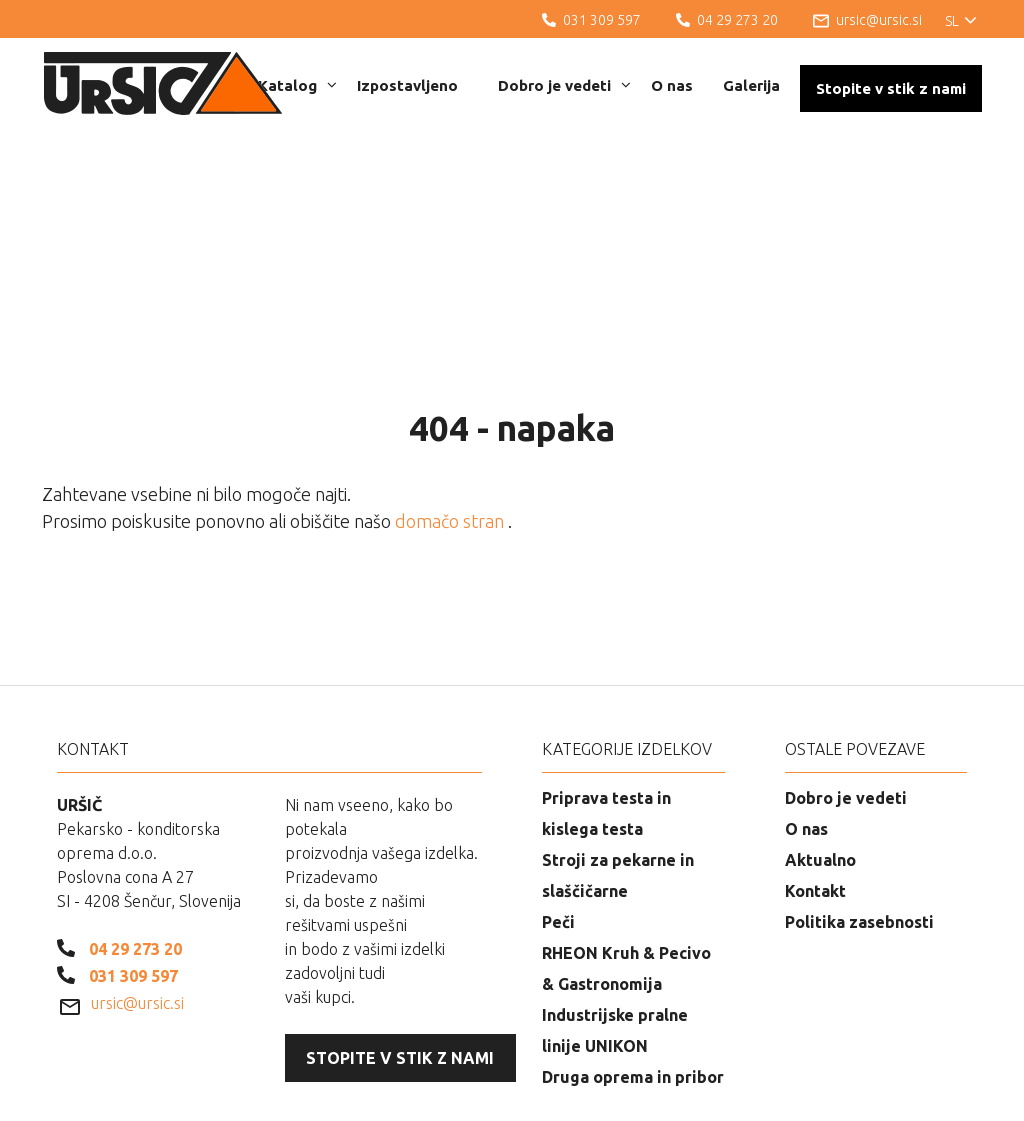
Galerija (751, 85)
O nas (672, 85)
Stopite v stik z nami (891, 88)
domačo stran (451, 418)
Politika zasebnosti (859, 819)
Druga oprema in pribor (633, 974)
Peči (558, 819)
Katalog (297, 85)
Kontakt (815, 788)
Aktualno (820, 757)
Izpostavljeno (407, 85)
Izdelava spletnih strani (873, 1091)
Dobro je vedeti (564, 85)
